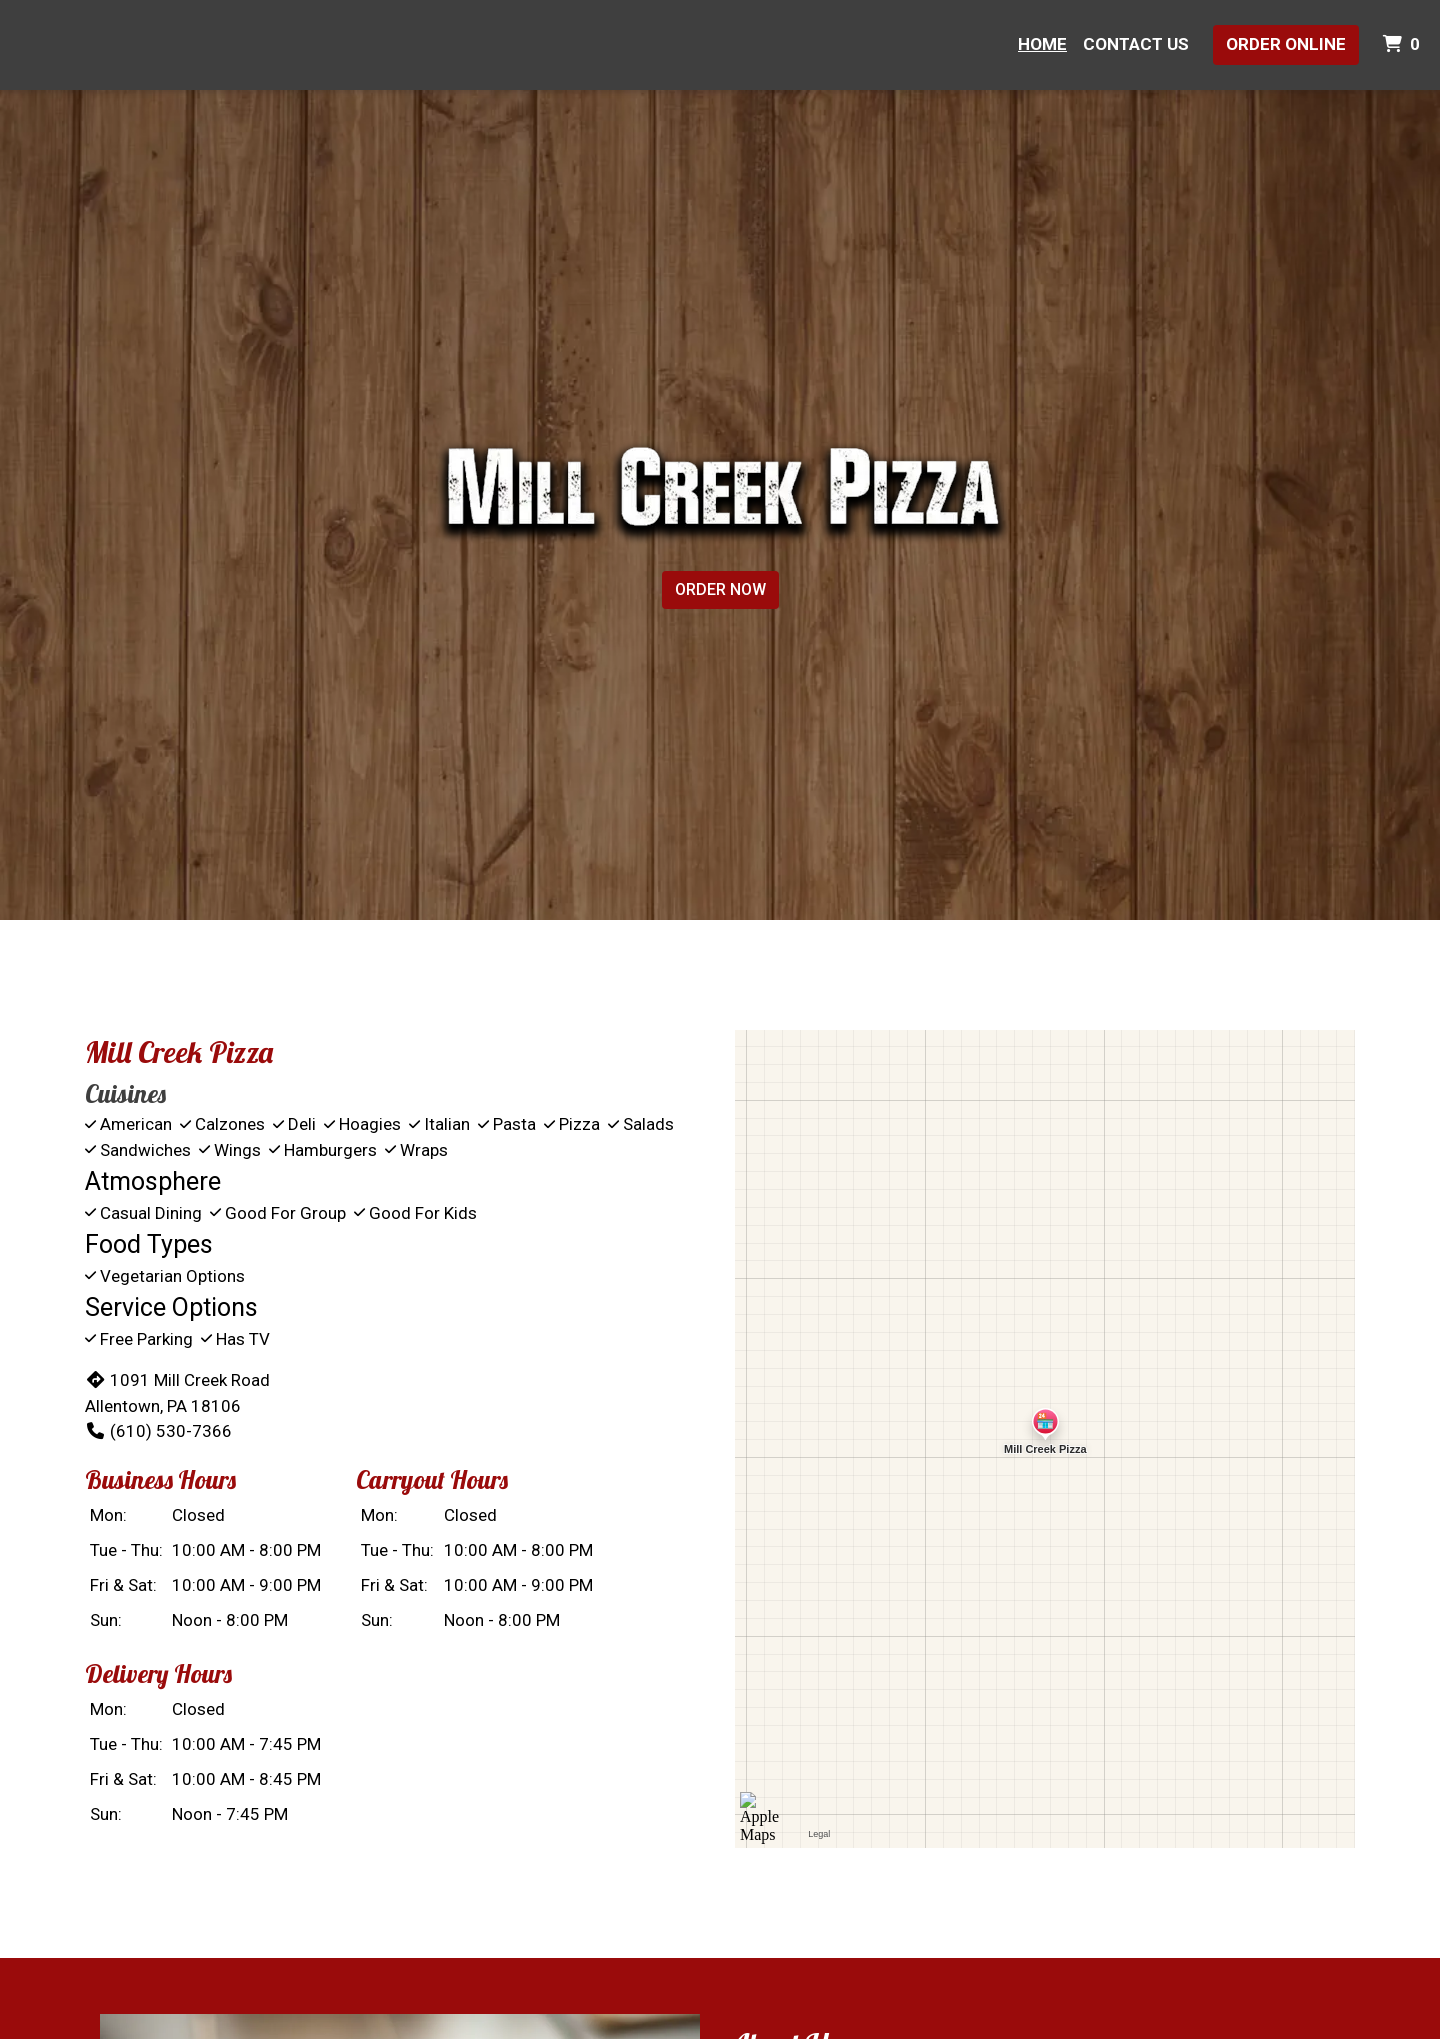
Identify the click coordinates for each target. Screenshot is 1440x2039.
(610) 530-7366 (158, 1431)
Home (1042, 44)
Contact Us (1136, 44)
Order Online (1286, 44)
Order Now (720, 589)
